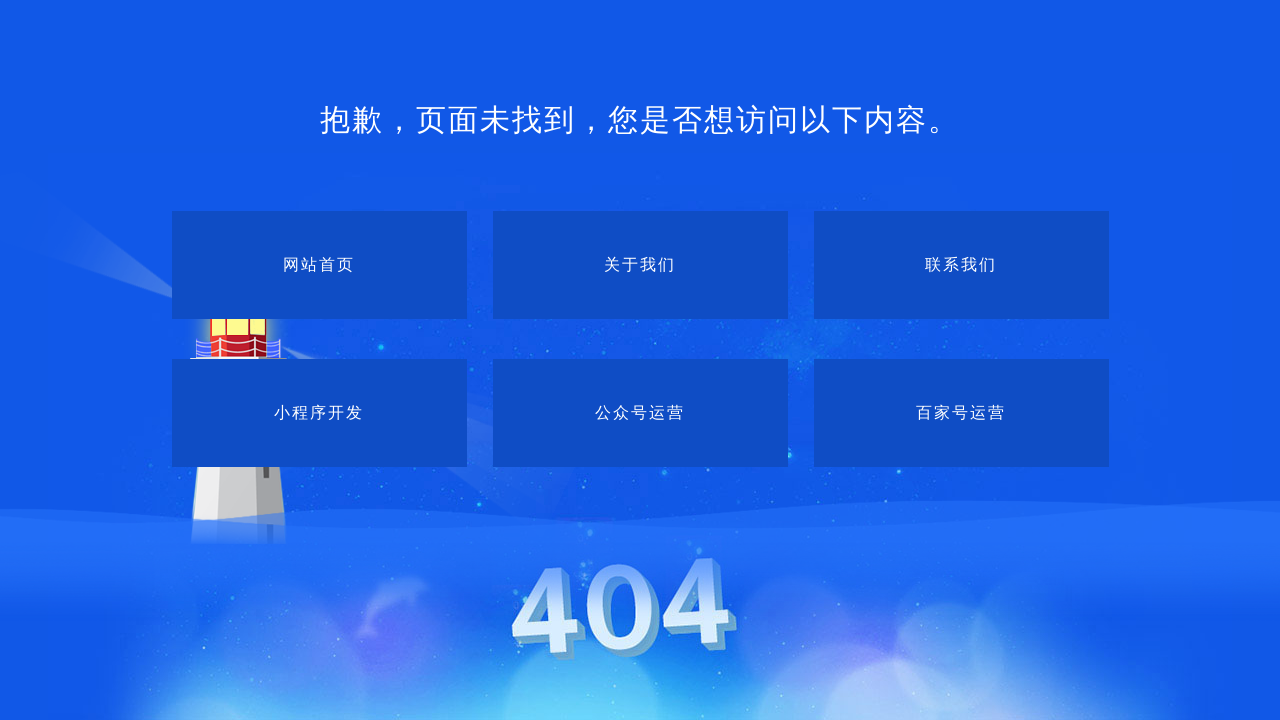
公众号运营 (640, 412)
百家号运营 (961, 412)
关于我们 (640, 264)
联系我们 (961, 264)
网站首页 (319, 264)
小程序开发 (319, 412)
